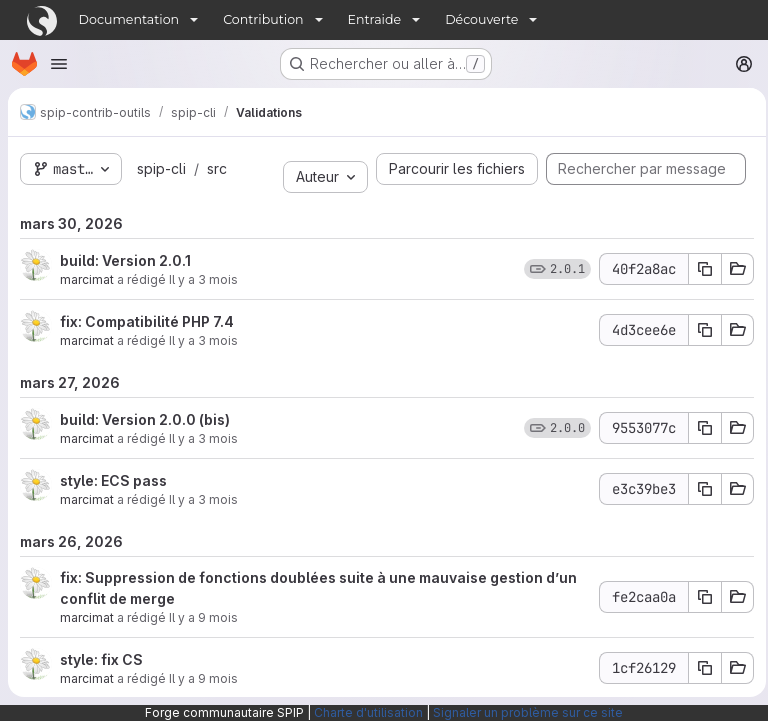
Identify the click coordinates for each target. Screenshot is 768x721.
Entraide (375, 19)
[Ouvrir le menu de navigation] (59, 64)
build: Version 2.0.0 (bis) (145, 419)
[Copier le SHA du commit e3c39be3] (699, 489)
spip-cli (159, 168)
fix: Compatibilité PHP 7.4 (147, 321)
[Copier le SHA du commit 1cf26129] (699, 668)
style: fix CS (101, 659)
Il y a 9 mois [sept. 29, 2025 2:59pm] (203, 617)
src (215, 168)
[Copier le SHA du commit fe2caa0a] (699, 597)
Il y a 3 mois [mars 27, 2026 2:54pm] (203, 499)
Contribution (263, 19)
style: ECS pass (113, 480)
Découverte (481, 19)
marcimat (87, 279)
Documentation (129, 19)
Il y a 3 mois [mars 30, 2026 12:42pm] (203, 279)
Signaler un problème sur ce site (528, 712)
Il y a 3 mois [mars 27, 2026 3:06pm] (203, 438)
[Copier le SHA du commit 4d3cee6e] (699, 330)
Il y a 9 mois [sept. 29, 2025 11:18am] (203, 678)
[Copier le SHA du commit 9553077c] (699, 428)
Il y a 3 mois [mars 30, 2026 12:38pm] (203, 340)
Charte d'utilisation (368, 712)
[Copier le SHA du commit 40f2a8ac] (699, 269)
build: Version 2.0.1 (125, 260)
